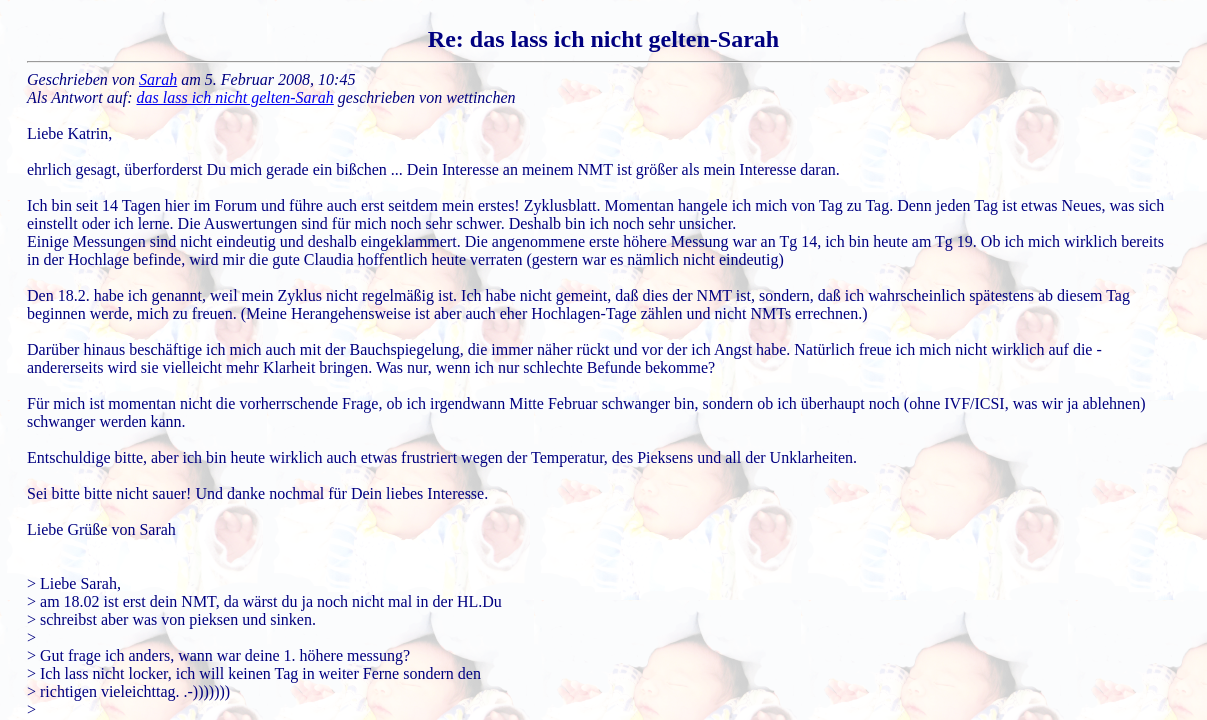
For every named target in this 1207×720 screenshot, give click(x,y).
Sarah (158, 79)
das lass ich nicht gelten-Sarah (235, 97)
